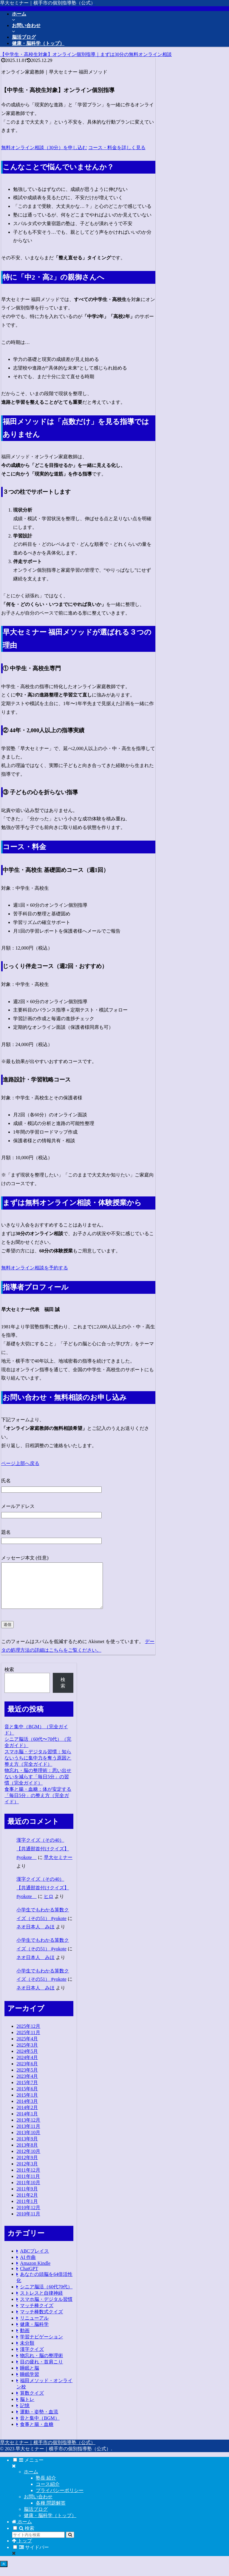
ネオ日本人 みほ (35, 1935)
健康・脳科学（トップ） (50, 2524)
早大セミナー (58, 1866)
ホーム (31, 2480)
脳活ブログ (36, 2518)
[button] (70, 2544)
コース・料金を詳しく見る (117, 147)
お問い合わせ (38, 2505)
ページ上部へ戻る (20, 1463)
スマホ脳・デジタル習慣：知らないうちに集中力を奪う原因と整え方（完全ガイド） (37, 1767)
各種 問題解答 (51, 2511)
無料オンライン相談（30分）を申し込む (44, 147)
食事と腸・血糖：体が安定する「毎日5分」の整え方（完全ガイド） (37, 1804)
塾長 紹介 (46, 2486)
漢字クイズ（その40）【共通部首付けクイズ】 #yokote (42, 1857)
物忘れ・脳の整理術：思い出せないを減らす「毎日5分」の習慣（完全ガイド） (37, 1785)
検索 (9, 1678)
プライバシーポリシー (59, 2499)
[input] (38, 2544)
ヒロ (48, 1905)
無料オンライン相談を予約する (34, 1267)
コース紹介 (48, 2493)
